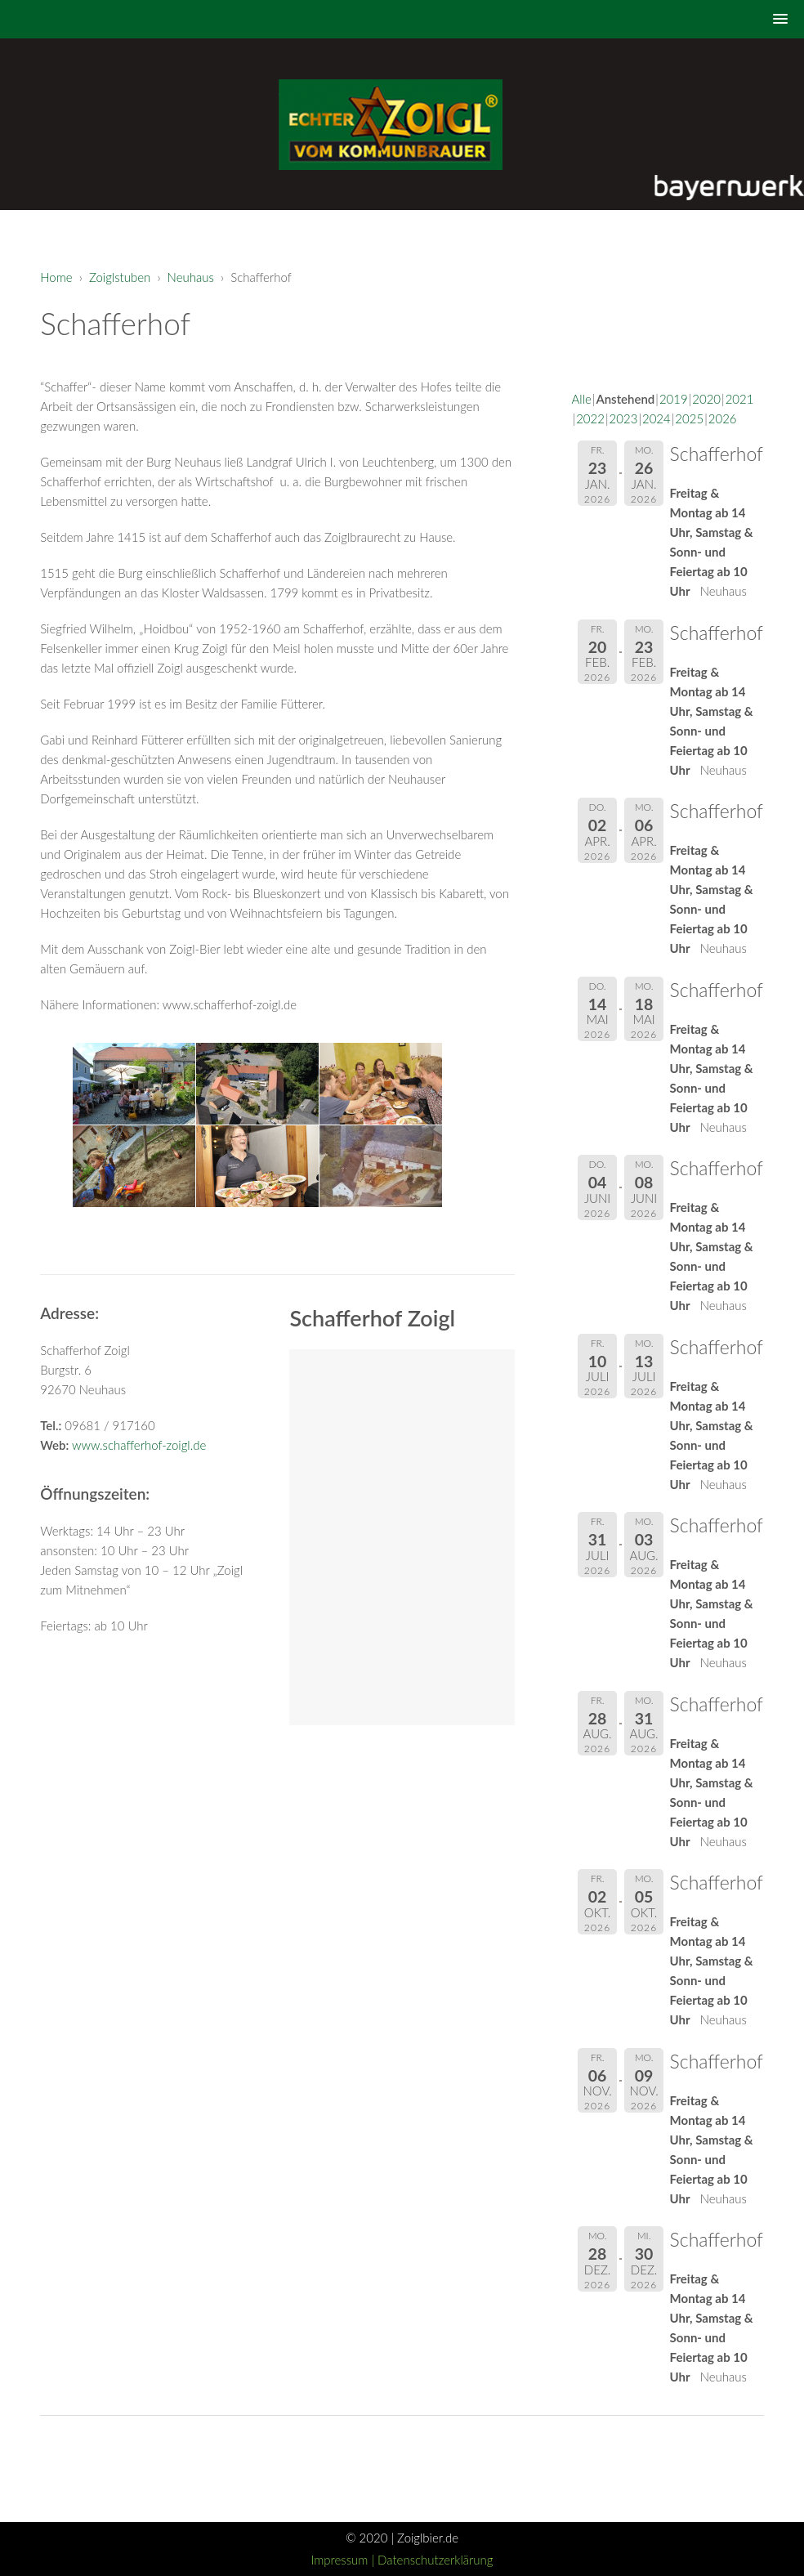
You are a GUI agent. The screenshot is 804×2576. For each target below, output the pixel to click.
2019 (673, 398)
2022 (590, 418)
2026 (722, 418)
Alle (582, 398)
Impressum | (343, 2559)
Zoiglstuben (119, 277)
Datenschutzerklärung (435, 2559)
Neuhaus (191, 277)
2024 (656, 418)
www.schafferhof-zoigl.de (139, 1445)
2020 (706, 398)
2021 (740, 398)
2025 (689, 418)
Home (56, 277)
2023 (624, 418)
